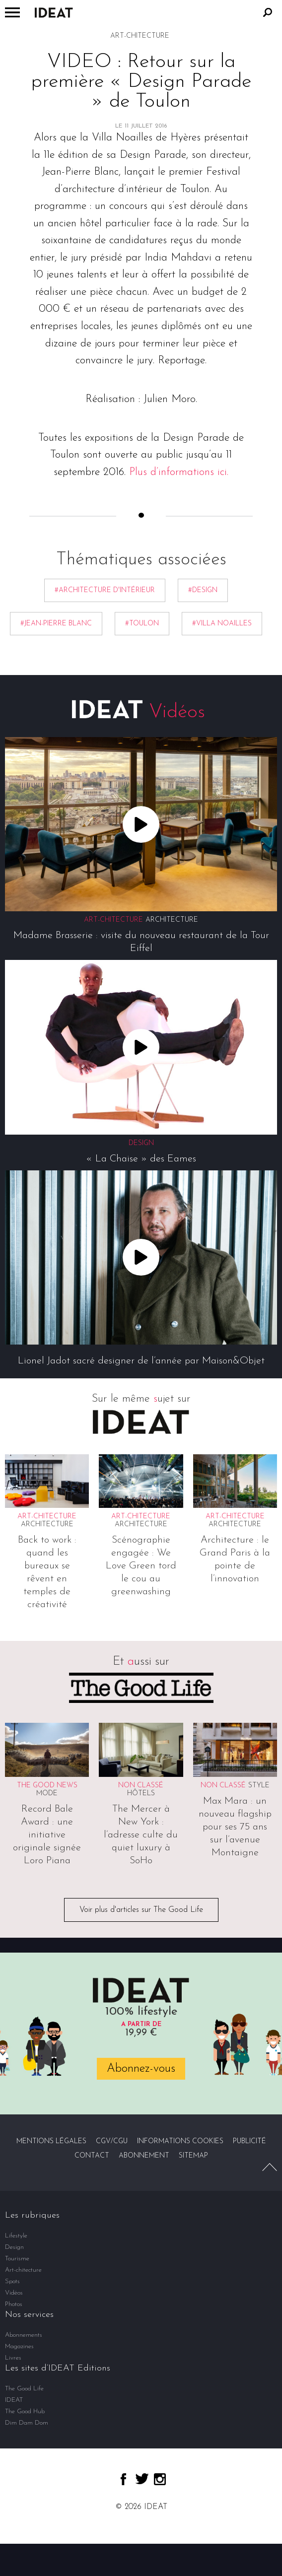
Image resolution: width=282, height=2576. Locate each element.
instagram (160, 2479)
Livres (13, 2358)
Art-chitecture (23, 2270)
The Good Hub (25, 2411)
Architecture (171, 920)
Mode (47, 1793)
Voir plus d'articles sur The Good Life (141, 1910)
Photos (13, 2304)
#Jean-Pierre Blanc (56, 623)
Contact (91, 2156)
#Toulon (142, 623)
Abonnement (144, 2156)
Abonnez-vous (141, 2069)
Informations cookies (180, 2141)
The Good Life (24, 2388)
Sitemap (193, 2156)
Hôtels (141, 1793)
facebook (123, 2479)
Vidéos (14, 2293)
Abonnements (23, 2335)
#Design (202, 590)
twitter (142, 2478)
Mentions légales (51, 2141)
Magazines (19, 2346)
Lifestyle (16, 2236)
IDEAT (14, 2400)
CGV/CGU (112, 2141)
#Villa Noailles (222, 623)
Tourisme (17, 2258)
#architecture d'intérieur (105, 590)
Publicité (249, 2141)
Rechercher (267, 12)
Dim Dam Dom (26, 2423)
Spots (12, 2281)
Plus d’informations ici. (178, 472)
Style (259, 1785)
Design (14, 2247)
